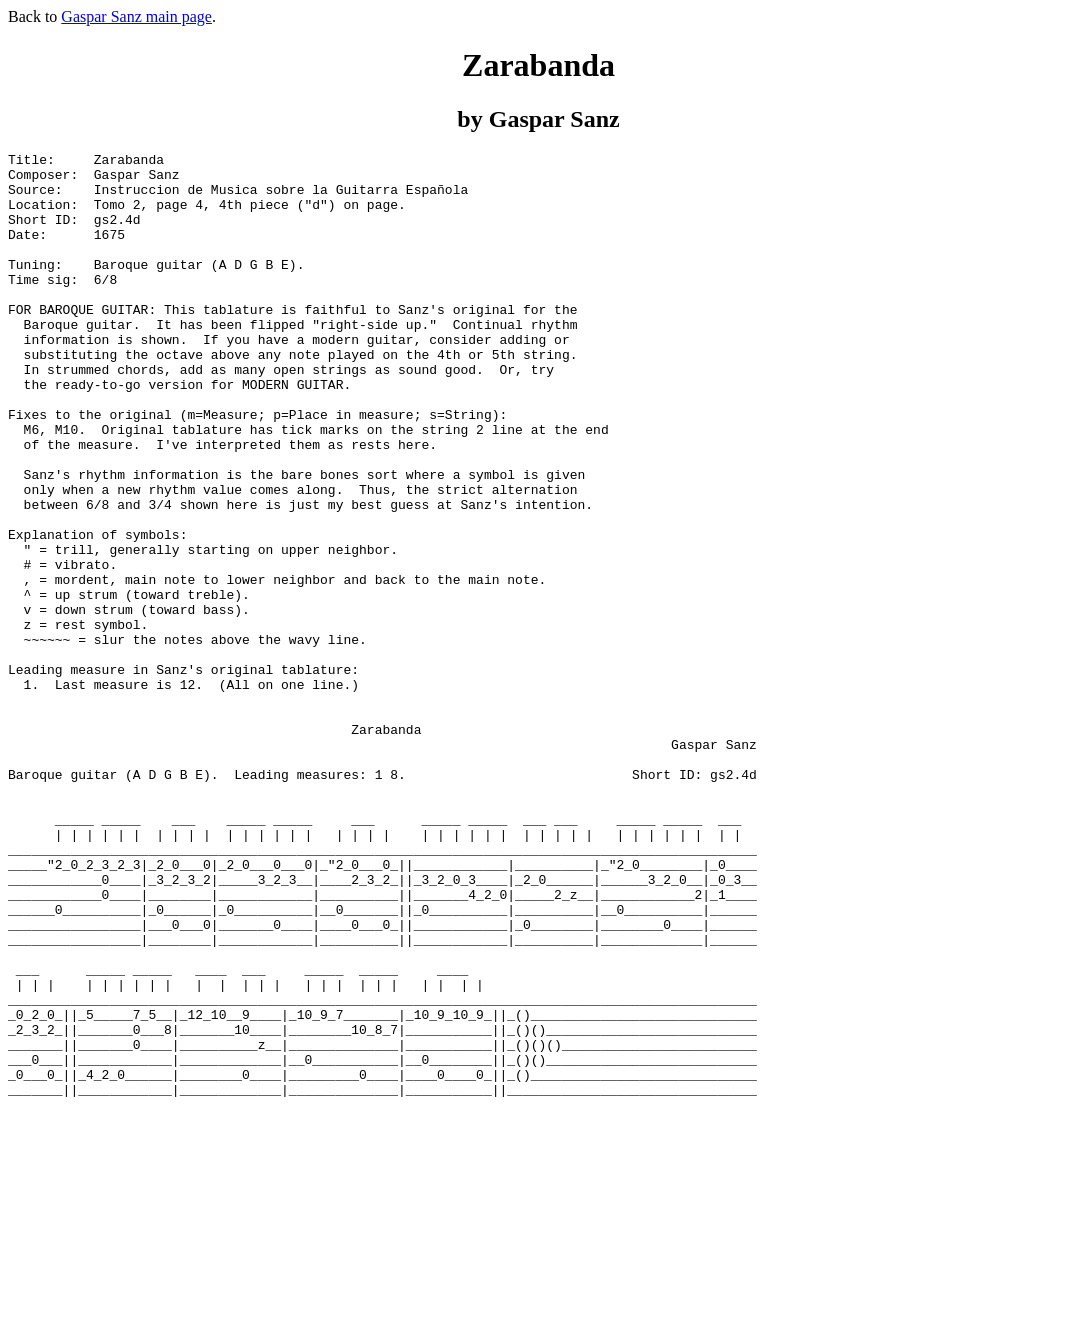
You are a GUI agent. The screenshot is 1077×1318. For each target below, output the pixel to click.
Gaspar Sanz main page (136, 16)
